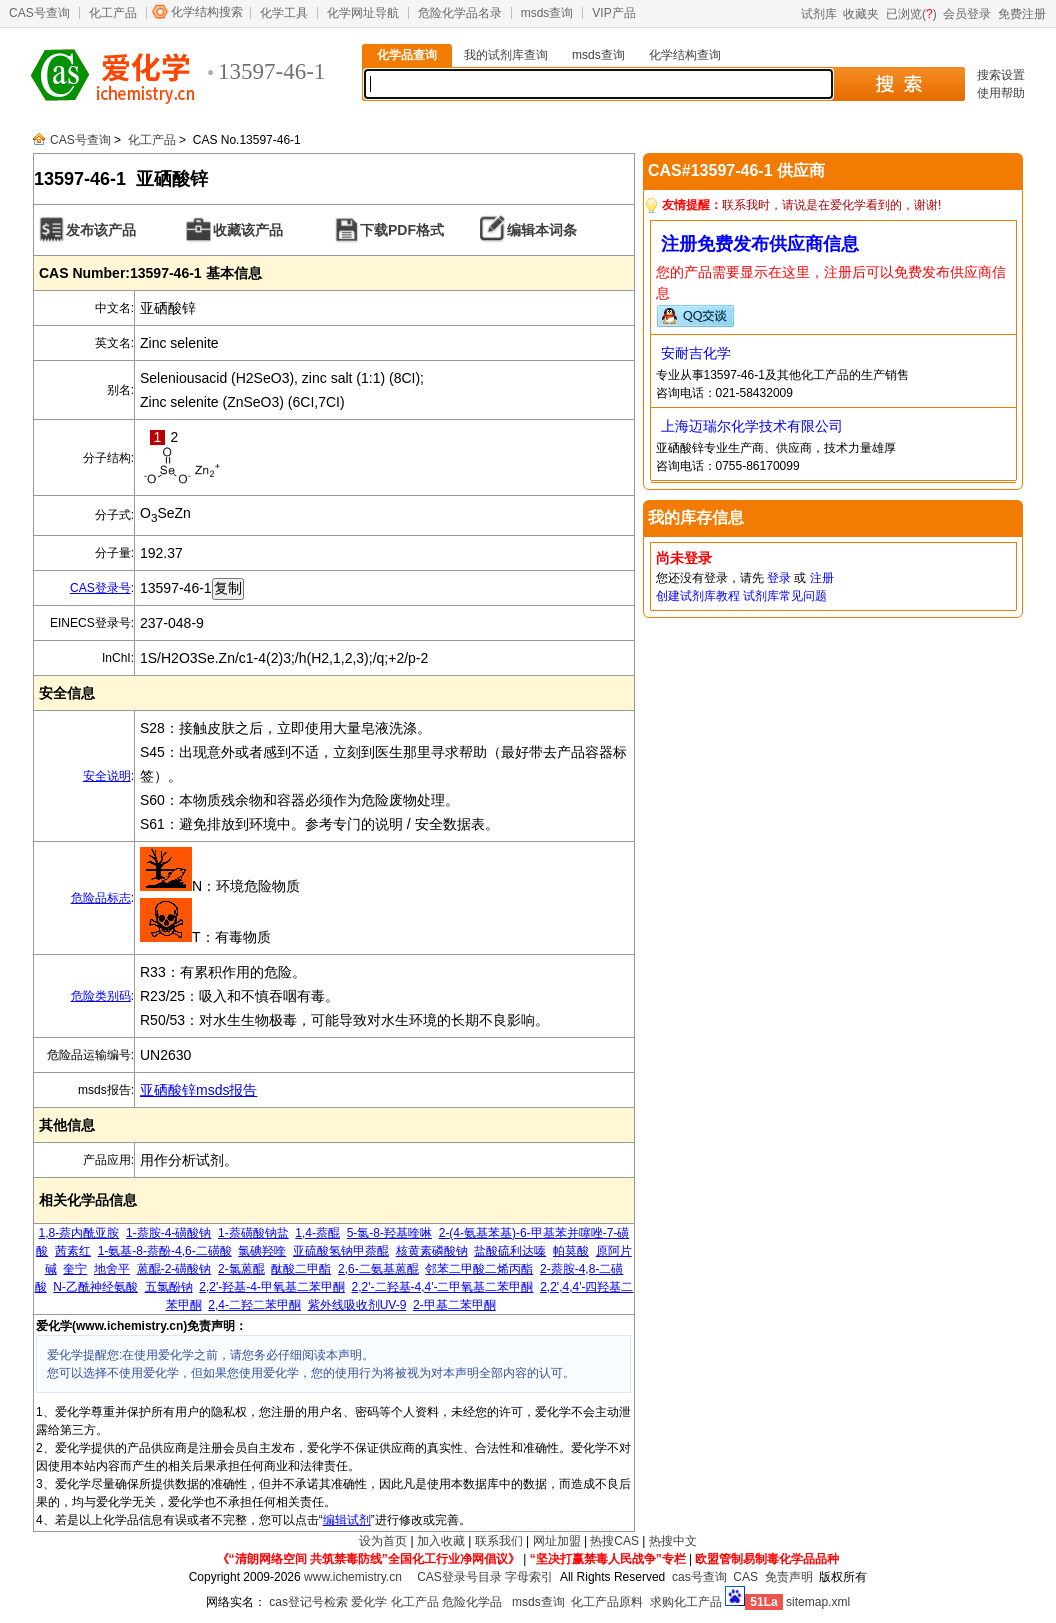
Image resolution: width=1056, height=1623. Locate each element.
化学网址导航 (363, 13)
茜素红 (73, 1251)
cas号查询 (699, 1577)
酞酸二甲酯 (301, 1269)
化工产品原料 (607, 1602)
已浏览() (911, 14)
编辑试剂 (347, 1520)
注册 (822, 578)
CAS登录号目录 (459, 1577)
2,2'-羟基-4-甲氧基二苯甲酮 (272, 1287)
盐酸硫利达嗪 (510, 1251)
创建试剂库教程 (698, 596)
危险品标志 (101, 898)
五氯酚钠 (169, 1287)
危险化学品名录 (460, 13)
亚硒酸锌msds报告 (198, 1090)
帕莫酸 (571, 1251)
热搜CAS (614, 1541)
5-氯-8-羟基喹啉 (389, 1233)
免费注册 (1022, 14)
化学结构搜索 (207, 12)
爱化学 (369, 1602)
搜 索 (898, 84)
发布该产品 (101, 230)
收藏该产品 (248, 230)
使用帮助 (1001, 93)
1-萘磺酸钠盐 (253, 1233)
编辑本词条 (542, 230)
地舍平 (112, 1269)
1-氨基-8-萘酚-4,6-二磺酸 (165, 1251)
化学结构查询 (685, 55)
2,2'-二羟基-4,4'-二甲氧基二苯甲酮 (443, 1287)
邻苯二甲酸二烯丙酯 (479, 1269)
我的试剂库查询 (506, 55)
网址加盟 (557, 1541)
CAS (745, 1577)
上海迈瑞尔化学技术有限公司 (752, 426)
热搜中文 (673, 1541)
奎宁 (75, 1269)
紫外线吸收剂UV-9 (357, 1305)
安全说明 (107, 776)
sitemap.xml (818, 1602)
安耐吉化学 (696, 353)
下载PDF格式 (402, 230)
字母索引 (529, 1577)
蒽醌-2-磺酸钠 (174, 1269)
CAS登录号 (100, 588)
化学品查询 (407, 55)
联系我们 (499, 1541)
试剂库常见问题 (785, 596)
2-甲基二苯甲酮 (454, 1305)
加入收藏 (441, 1541)
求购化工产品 (686, 1602)
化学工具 (284, 13)
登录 (779, 578)
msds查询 (547, 13)
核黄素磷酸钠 (432, 1251)
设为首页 (383, 1541)
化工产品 (113, 13)
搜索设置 (1001, 75)
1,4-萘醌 (317, 1233)
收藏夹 (861, 14)
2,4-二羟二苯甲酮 (254, 1305)
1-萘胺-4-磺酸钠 (168, 1233)
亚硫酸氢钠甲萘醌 (341, 1251)
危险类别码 (101, 996)
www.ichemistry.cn (353, 1577)
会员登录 (967, 14)
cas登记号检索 (308, 1602)
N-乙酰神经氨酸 (95, 1287)
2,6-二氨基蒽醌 (378, 1269)
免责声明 (789, 1577)
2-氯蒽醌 (241, 1269)
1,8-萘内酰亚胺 (79, 1233)
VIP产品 (613, 13)
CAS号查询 (39, 13)
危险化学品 (472, 1602)
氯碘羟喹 (262, 1251)
